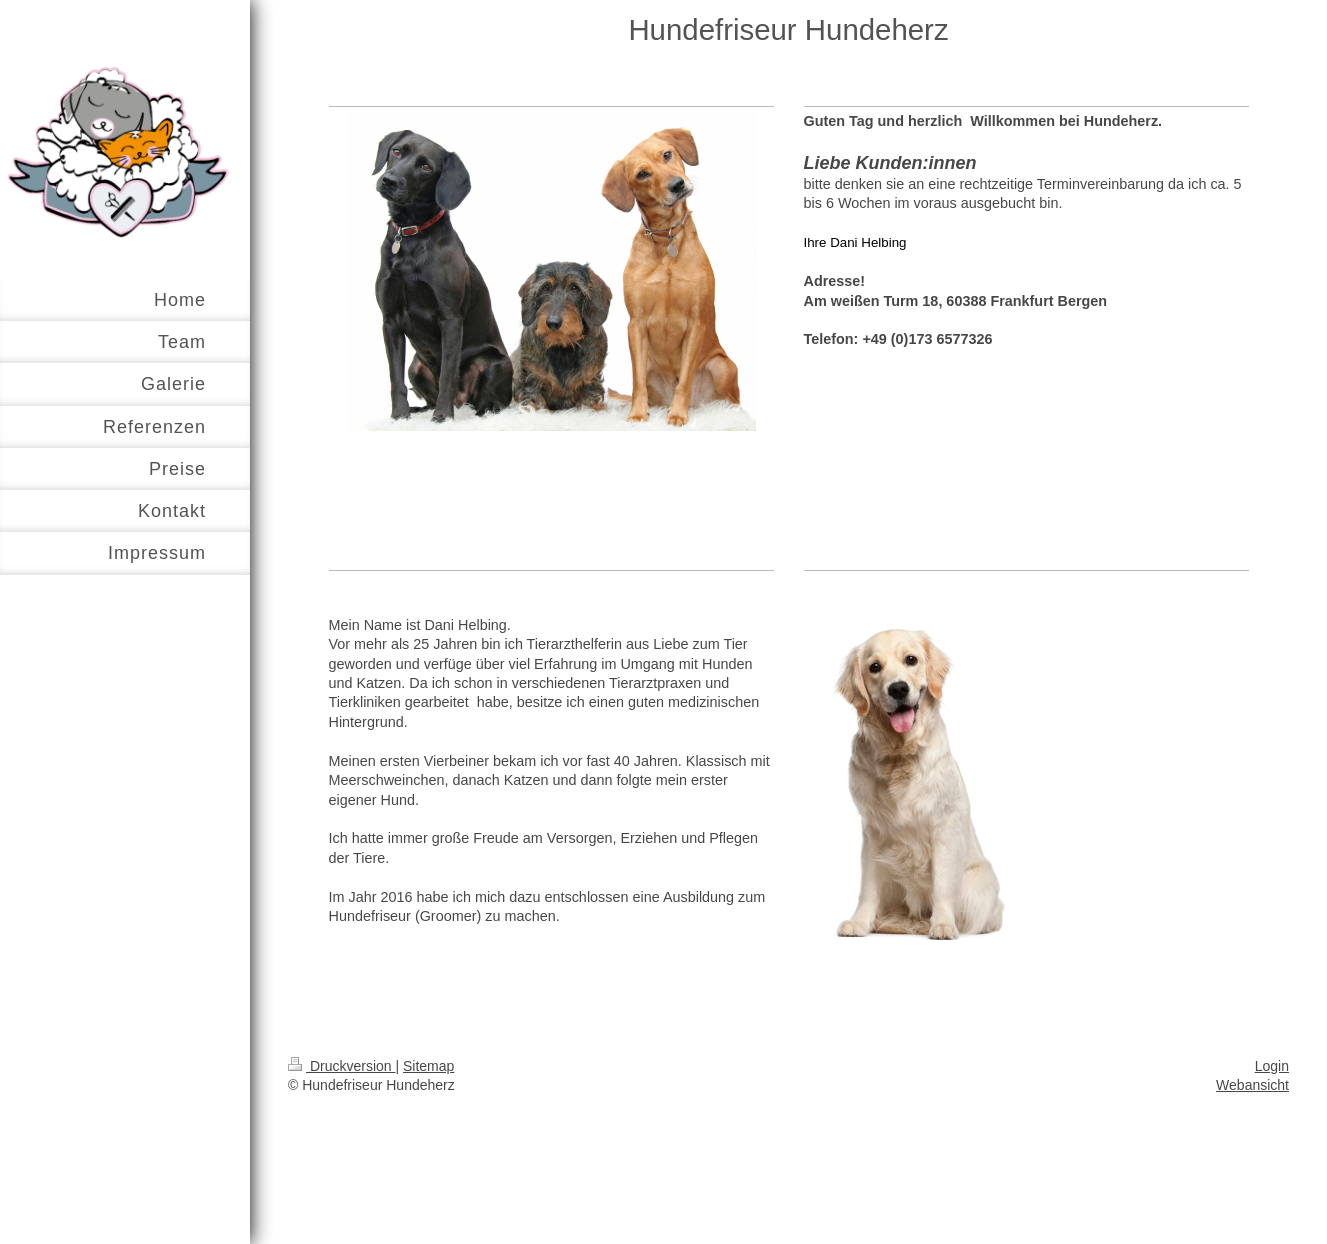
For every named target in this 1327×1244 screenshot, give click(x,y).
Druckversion (341, 1066)
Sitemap (428, 1066)
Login (1272, 1066)
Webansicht (1252, 1085)
